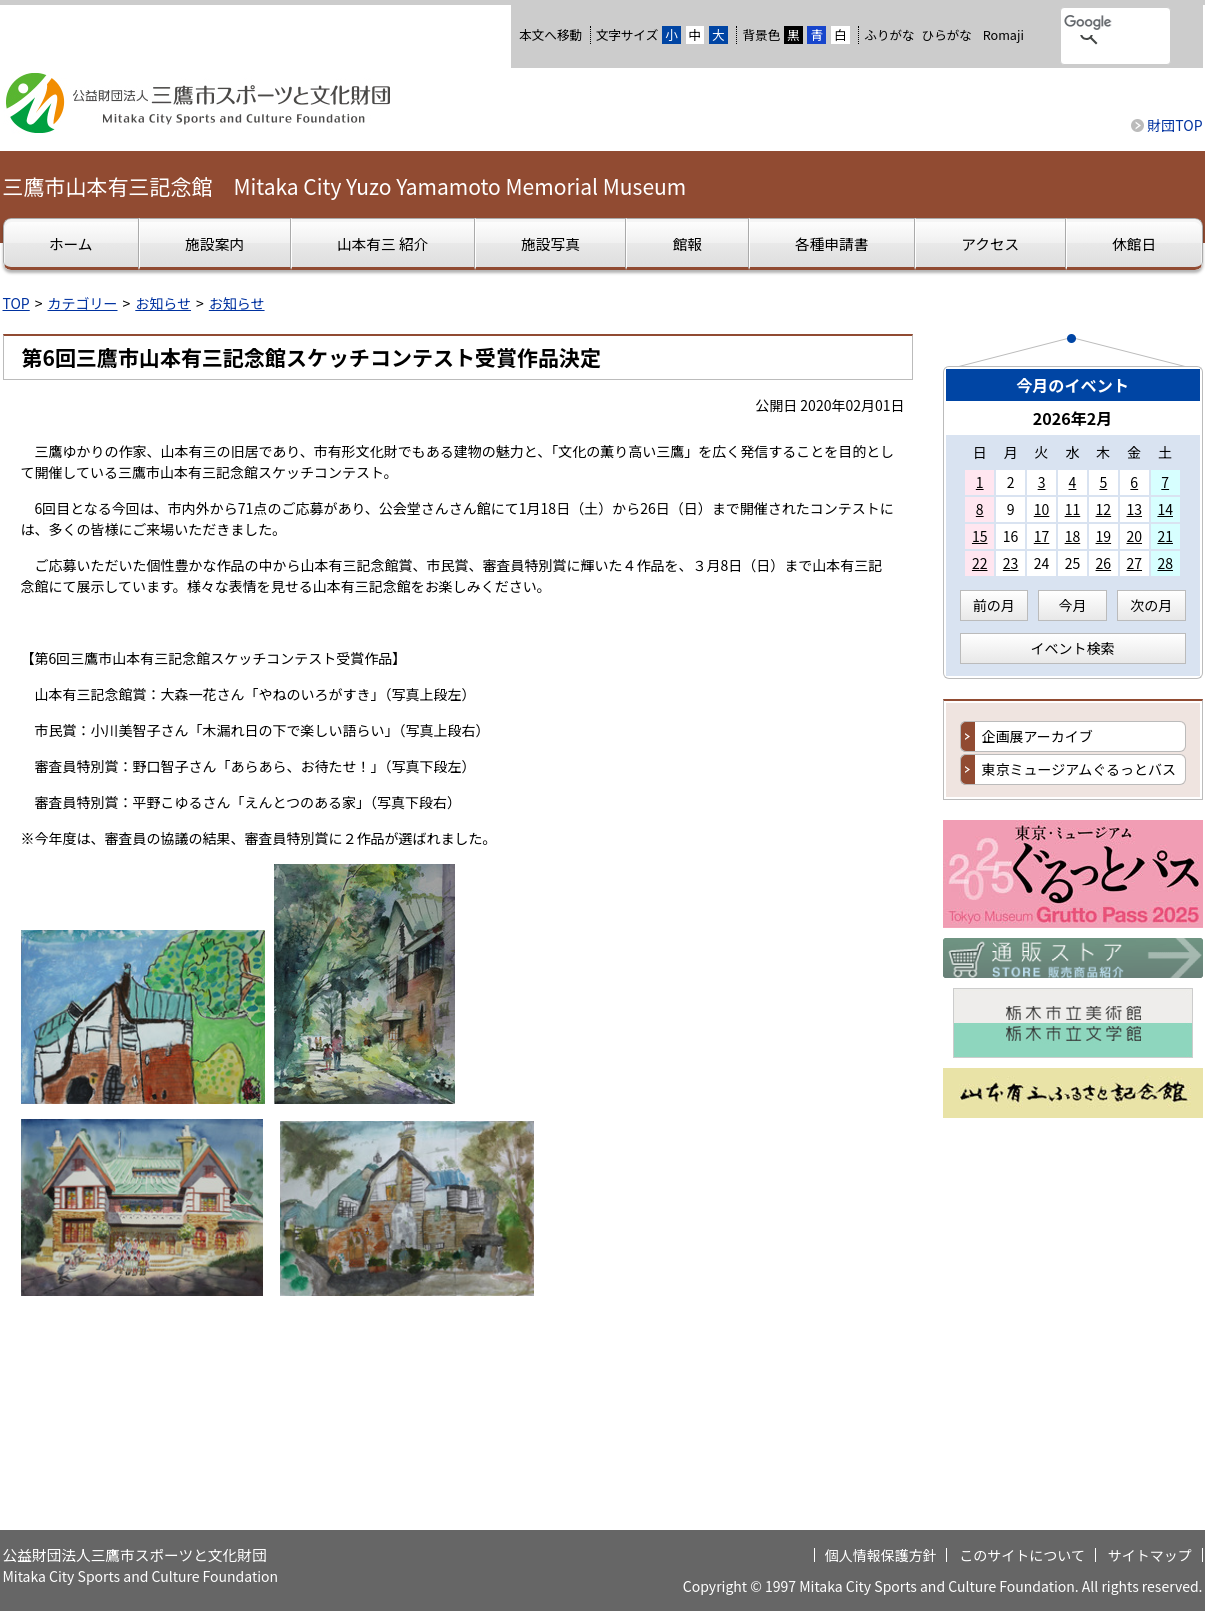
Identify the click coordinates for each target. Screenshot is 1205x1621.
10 (1042, 509)
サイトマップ (1150, 1555)
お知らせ (163, 303)
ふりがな (889, 34)
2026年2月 (1073, 418)
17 (1042, 536)
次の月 (1151, 605)
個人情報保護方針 (881, 1555)
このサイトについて (1022, 1555)
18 (1073, 536)
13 (1134, 509)
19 (1104, 536)
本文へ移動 (550, 34)
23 (1011, 563)
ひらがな (947, 35)
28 (1165, 563)
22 (980, 563)
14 (1165, 509)
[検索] (1089, 23)
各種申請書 (831, 243)
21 (1165, 536)
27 (1134, 563)
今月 (1073, 605)
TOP (16, 303)
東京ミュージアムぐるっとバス (1079, 769)
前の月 (994, 605)
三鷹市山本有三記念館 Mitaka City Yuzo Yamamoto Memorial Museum (345, 186)
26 (1104, 563)
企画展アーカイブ (1037, 736)
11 (1073, 509)
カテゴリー (83, 303)
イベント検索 (1073, 648)
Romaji (1003, 35)
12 (1104, 509)
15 (980, 536)
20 (1134, 536)
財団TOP (1174, 125)
